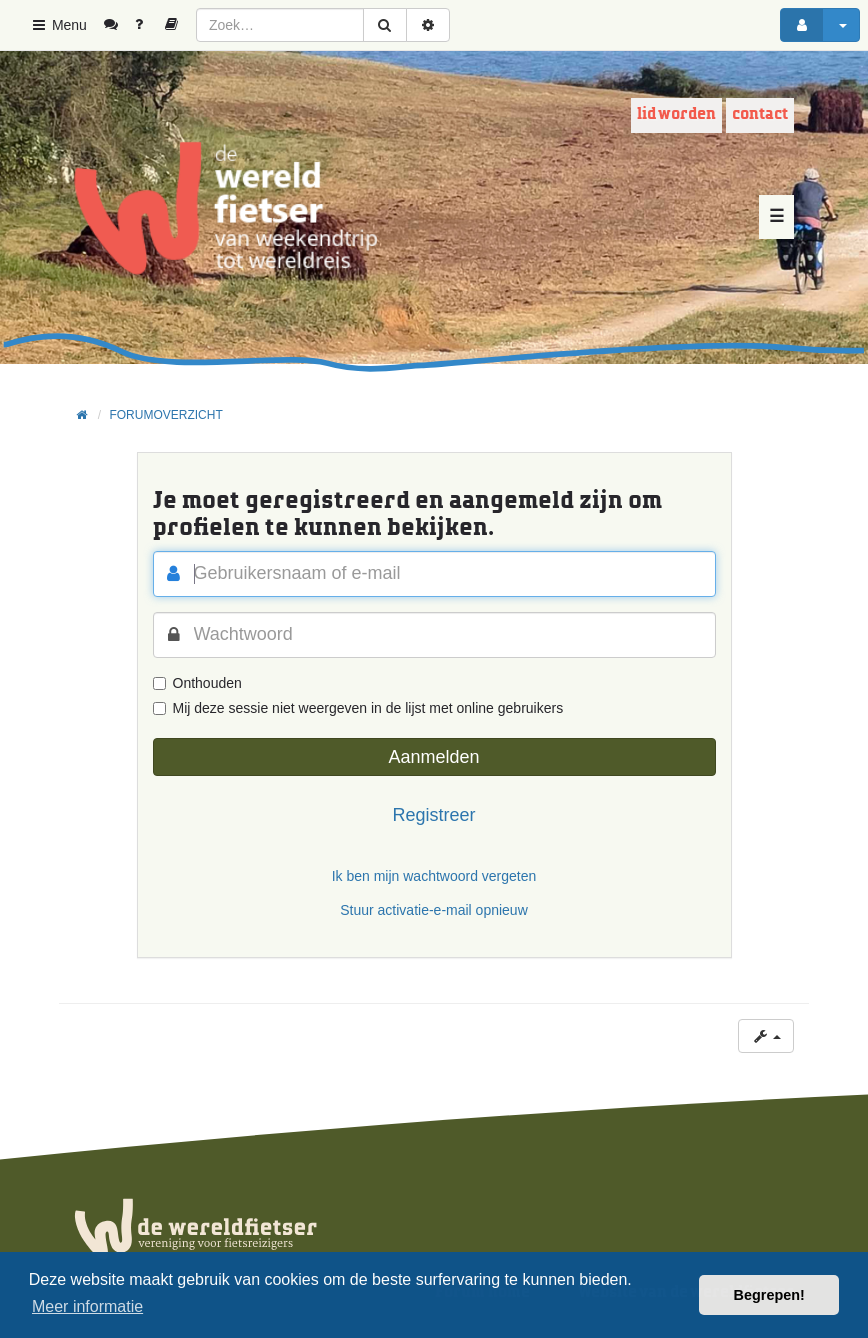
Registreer (433, 815)
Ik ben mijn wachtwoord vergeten (434, 876)
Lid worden (676, 114)
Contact (760, 114)
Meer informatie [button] (87, 1306)
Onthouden (197, 683)
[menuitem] (118, 25)
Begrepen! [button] (769, 1295)
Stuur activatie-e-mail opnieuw (434, 910)
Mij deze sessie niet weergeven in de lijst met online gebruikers (358, 708)
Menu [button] (58, 25)
